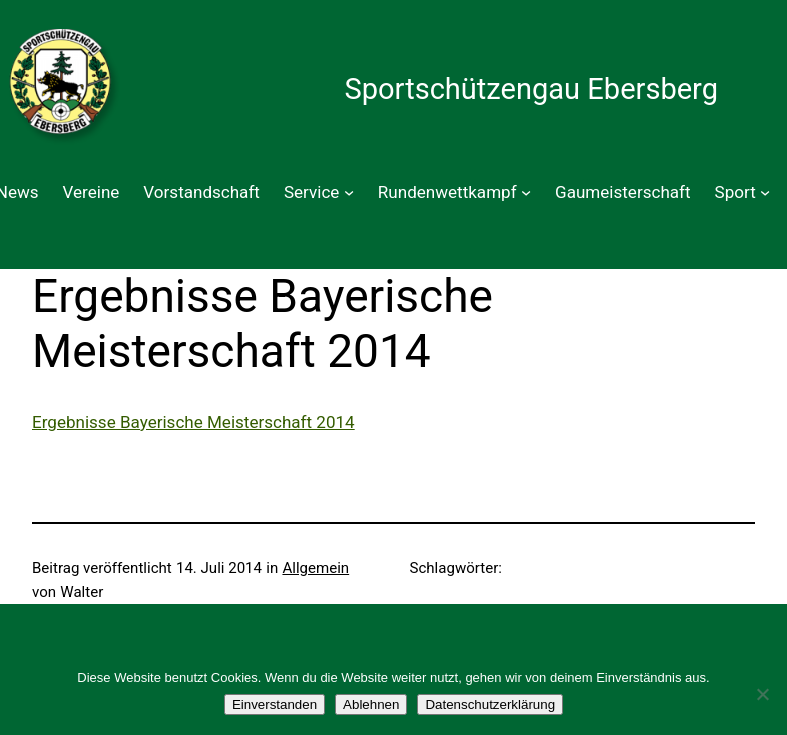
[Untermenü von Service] (349, 192)
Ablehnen (371, 704)
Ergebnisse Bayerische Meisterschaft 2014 (193, 422)
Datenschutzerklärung (490, 704)
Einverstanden (274, 704)
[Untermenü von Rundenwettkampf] (526, 192)
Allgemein (315, 568)
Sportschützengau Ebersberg (531, 89)
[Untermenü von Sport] (765, 192)
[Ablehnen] (762, 694)
